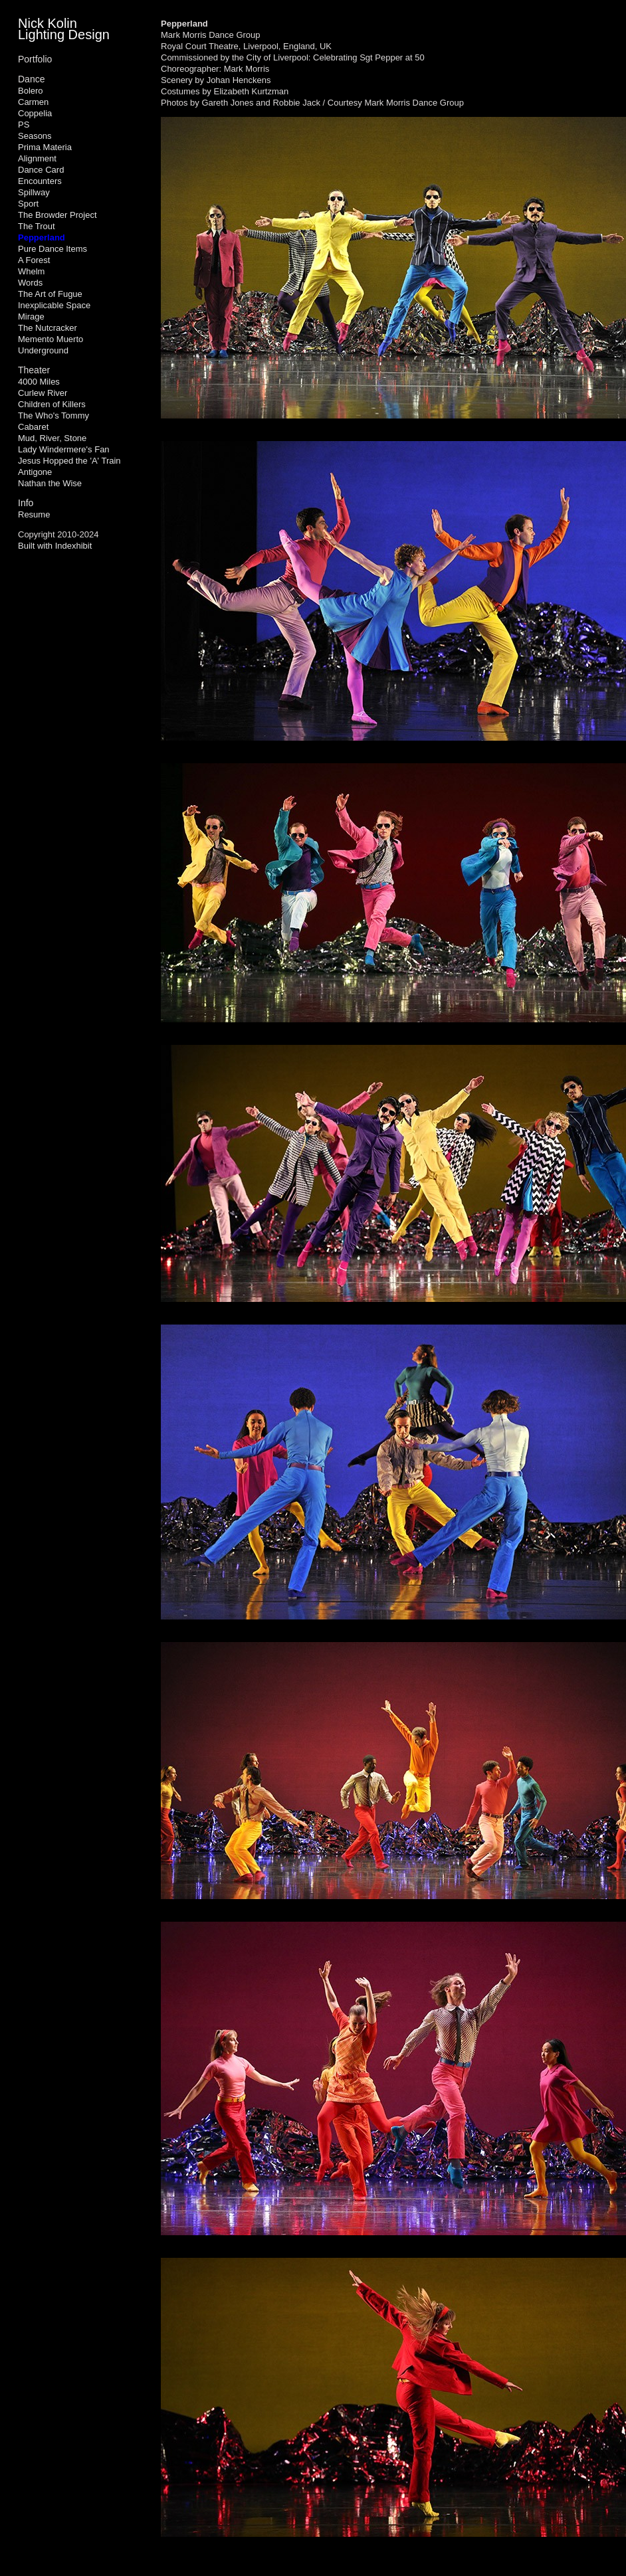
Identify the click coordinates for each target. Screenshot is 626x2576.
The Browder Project (57, 215)
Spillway (34, 192)
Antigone (35, 472)
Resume (34, 514)
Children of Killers (52, 404)
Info (25, 503)
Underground (43, 350)
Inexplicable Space (54, 305)
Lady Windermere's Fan (64, 449)
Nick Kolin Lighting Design (64, 29)
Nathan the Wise (50, 483)
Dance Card (41, 170)
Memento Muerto (50, 339)
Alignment (37, 158)
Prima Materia (45, 147)
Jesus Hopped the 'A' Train (69, 461)
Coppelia (35, 113)
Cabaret (33, 427)
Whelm (31, 271)
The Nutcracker (47, 328)
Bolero (30, 91)
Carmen (33, 102)
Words (30, 283)
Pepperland (41, 237)
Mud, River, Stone (52, 438)
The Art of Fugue (50, 294)
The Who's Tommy (53, 415)
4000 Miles (39, 382)
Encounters (40, 181)
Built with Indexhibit (55, 546)
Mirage (31, 317)
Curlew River (42, 393)
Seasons (35, 136)
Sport (28, 204)
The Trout (36, 226)
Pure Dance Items (52, 249)
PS (23, 125)
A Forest (34, 260)
